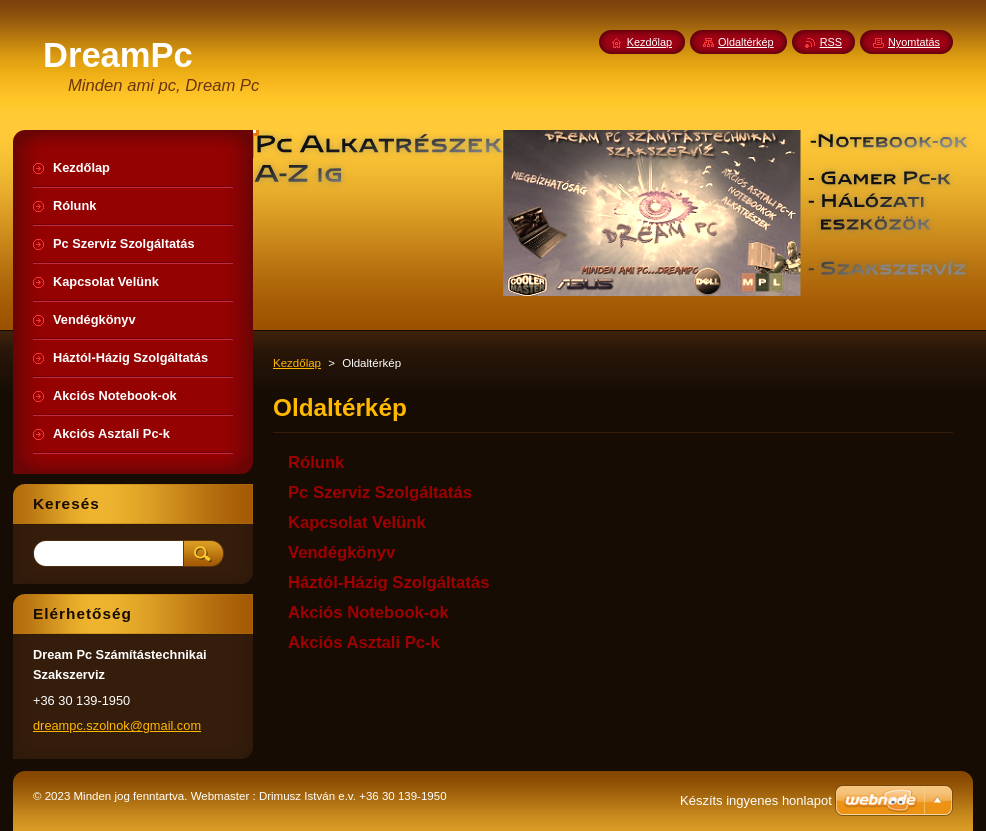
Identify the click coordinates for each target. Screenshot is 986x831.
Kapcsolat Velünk (357, 522)
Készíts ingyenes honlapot (756, 800)
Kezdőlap (297, 363)
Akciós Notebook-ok (368, 612)
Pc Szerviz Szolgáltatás (380, 492)
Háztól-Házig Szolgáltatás (388, 582)
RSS (831, 42)
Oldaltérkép (746, 42)
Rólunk (316, 462)
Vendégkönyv (341, 552)
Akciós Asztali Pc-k (364, 642)
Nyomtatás (914, 42)
